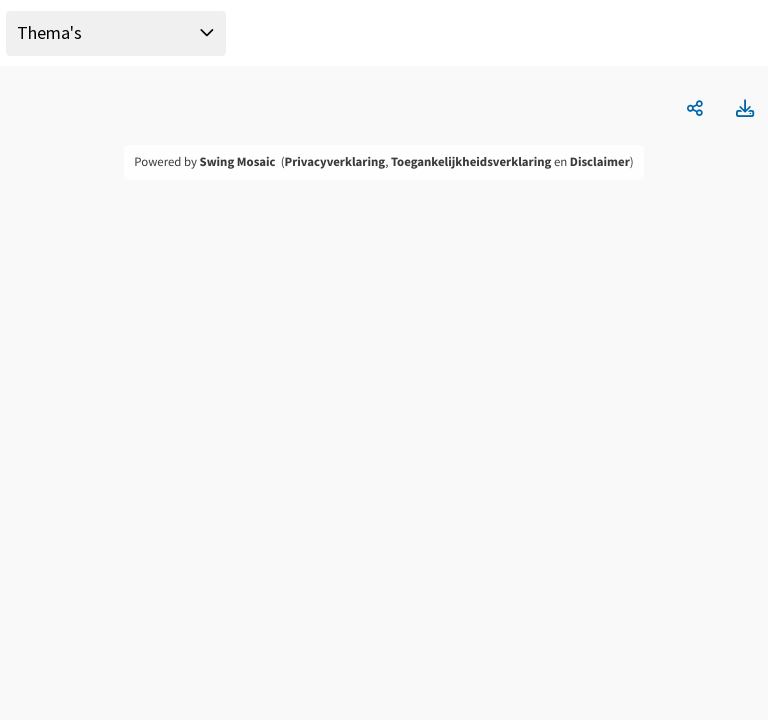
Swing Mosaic (238, 162)
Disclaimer (600, 162)
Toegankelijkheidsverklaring (471, 162)
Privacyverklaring (335, 162)
